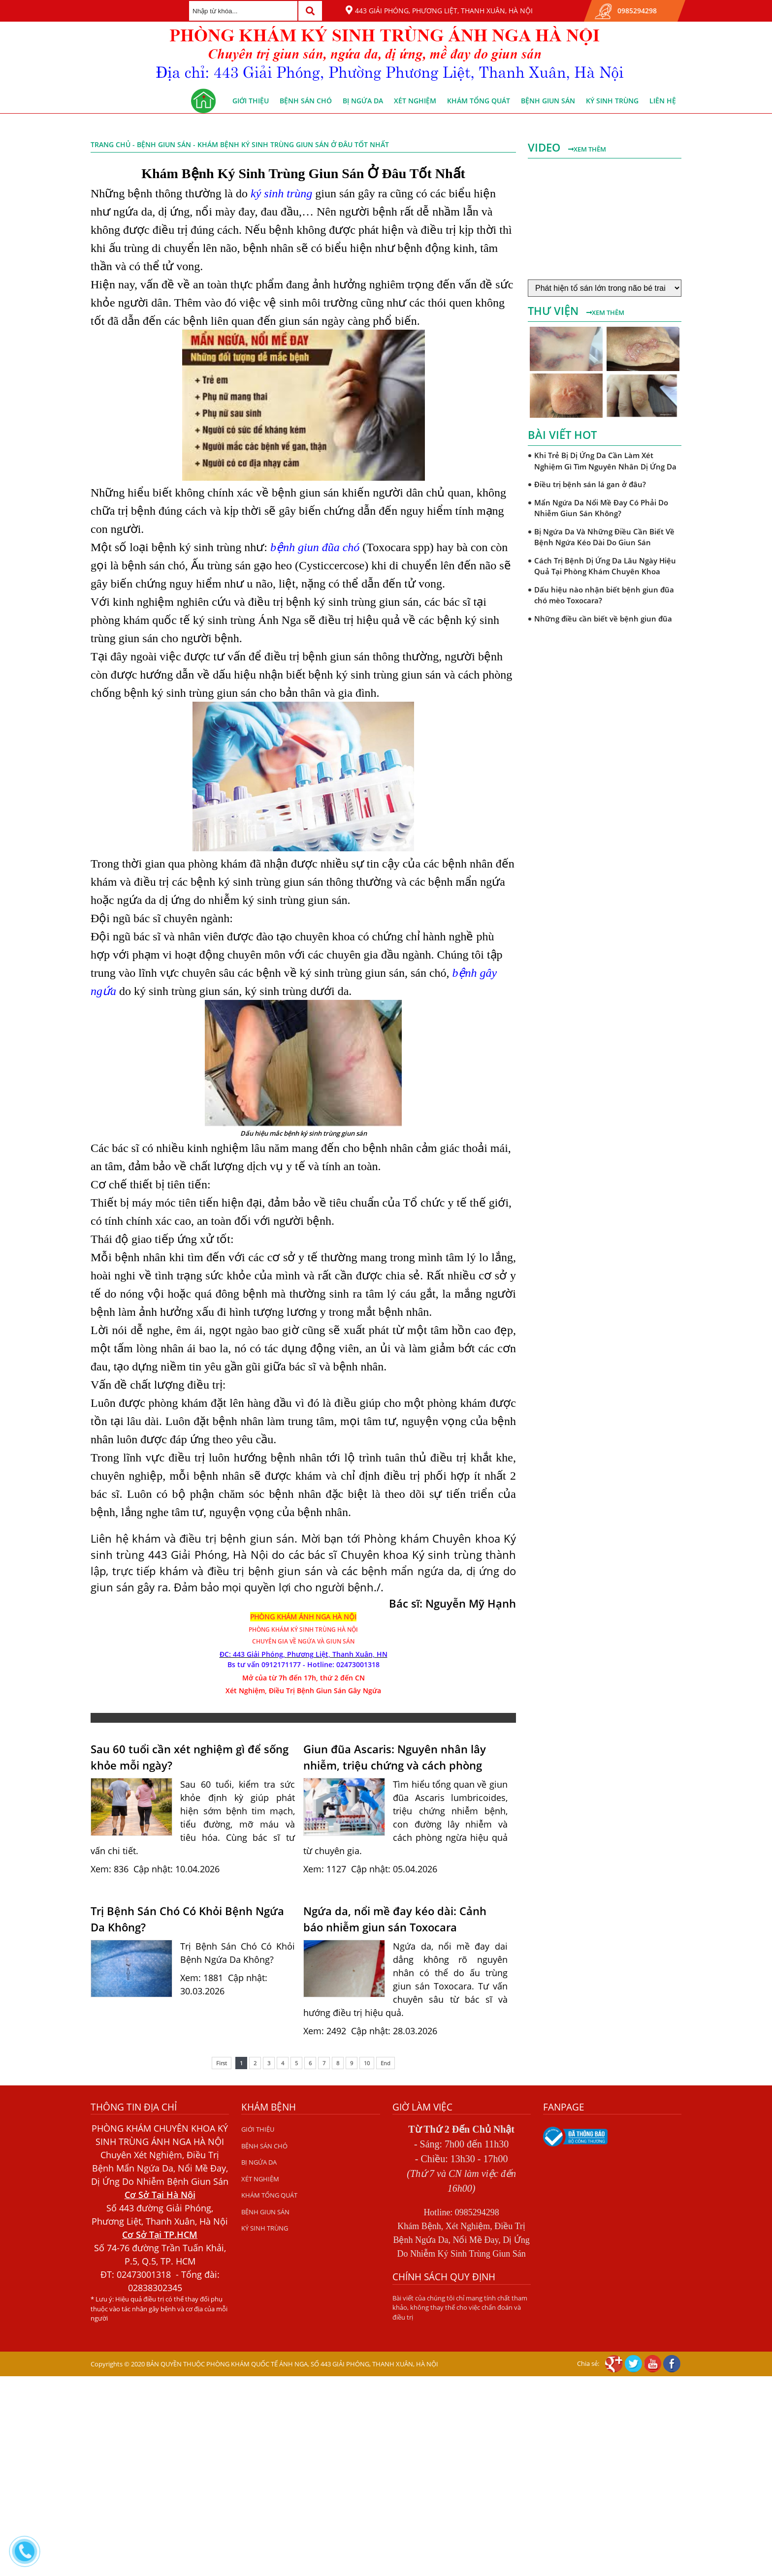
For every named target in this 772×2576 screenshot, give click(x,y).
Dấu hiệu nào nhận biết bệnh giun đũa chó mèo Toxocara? (604, 595)
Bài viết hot (562, 434)
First (221, 2063)
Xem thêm (587, 149)
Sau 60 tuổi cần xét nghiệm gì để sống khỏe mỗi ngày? (190, 1756)
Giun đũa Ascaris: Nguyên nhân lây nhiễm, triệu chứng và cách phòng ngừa (394, 1757)
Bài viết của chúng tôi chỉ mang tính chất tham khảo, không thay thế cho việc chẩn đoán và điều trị (459, 2308)
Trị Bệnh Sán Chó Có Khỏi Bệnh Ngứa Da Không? (187, 1918)
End (385, 2063)
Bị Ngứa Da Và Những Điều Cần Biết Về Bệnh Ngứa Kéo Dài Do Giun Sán (604, 537)
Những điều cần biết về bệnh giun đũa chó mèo (603, 624)
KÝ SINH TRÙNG (612, 100)
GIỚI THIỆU (250, 100)
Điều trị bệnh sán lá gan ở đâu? (590, 484)
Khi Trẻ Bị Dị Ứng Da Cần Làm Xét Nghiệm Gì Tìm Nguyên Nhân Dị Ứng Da (605, 460)
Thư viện (554, 310)
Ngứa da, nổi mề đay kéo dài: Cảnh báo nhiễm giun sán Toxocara (394, 1918)
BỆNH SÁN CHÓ (306, 100)
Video (545, 147)
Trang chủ (110, 144)
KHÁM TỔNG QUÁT (478, 100)
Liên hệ (662, 100)
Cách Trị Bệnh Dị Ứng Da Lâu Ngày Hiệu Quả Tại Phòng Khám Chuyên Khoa (605, 566)
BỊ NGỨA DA (363, 100)
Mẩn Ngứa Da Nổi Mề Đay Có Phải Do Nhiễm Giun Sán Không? (601, 508)
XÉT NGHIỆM (415, 100)
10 (367, 2063)
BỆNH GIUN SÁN (548, 100)
